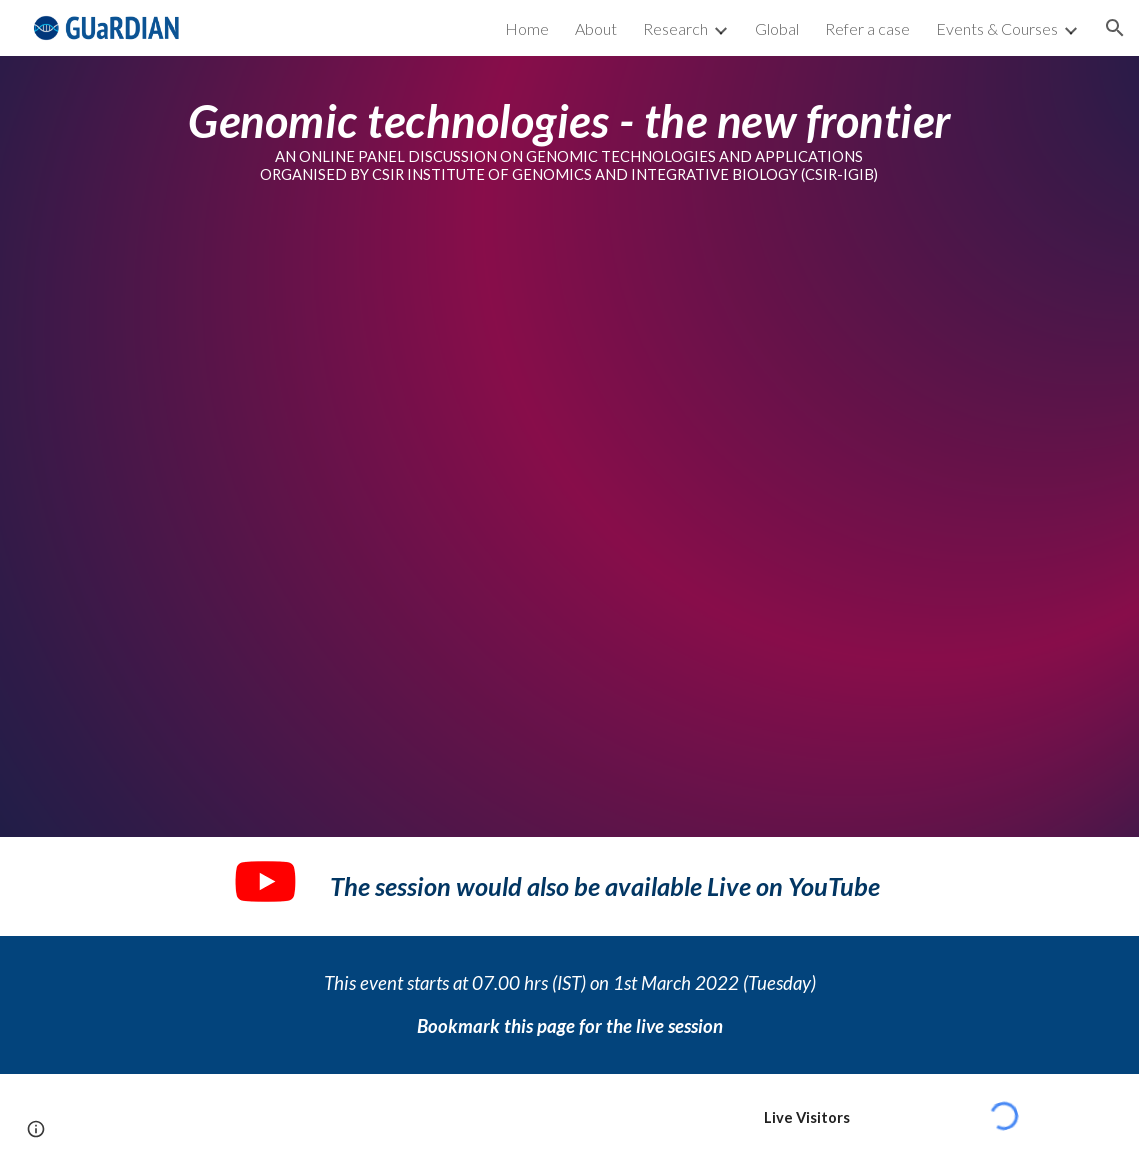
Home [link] (527, 28)
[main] (569, 147)
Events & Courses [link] (997, 28)
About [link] (596, 28)
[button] (1115, 28)
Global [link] (777, 28)
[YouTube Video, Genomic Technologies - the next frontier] (569, 526)
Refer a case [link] (867, 28)
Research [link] (675, 28)
